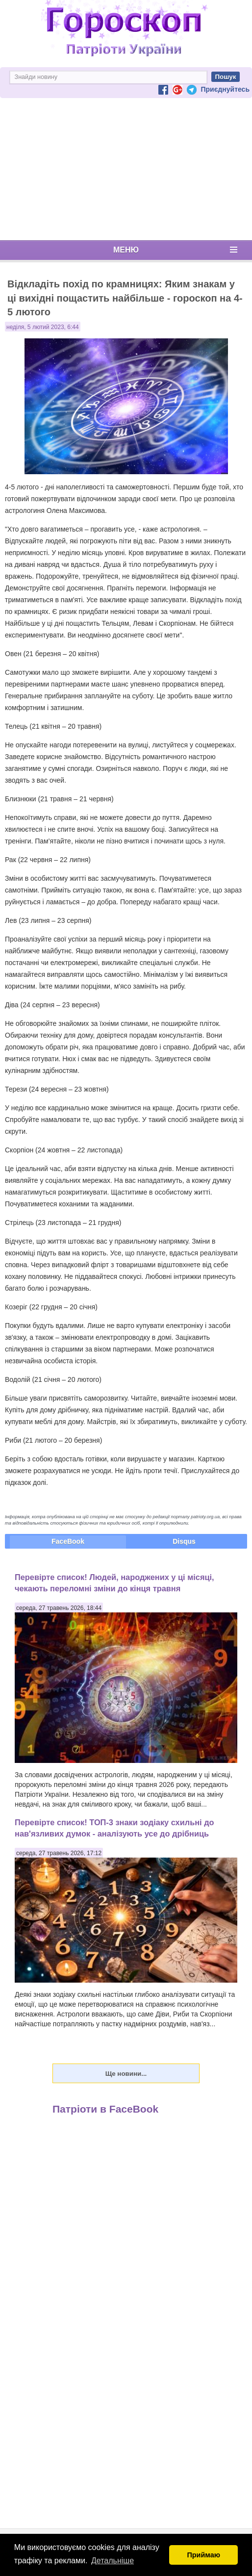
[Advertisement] (126, 169)
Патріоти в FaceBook (105, 2109)
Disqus (184, 1541)
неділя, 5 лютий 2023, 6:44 (42, 327)
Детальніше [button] (112, 2560)
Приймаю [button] (203, 2555)
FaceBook (67, 1541)
